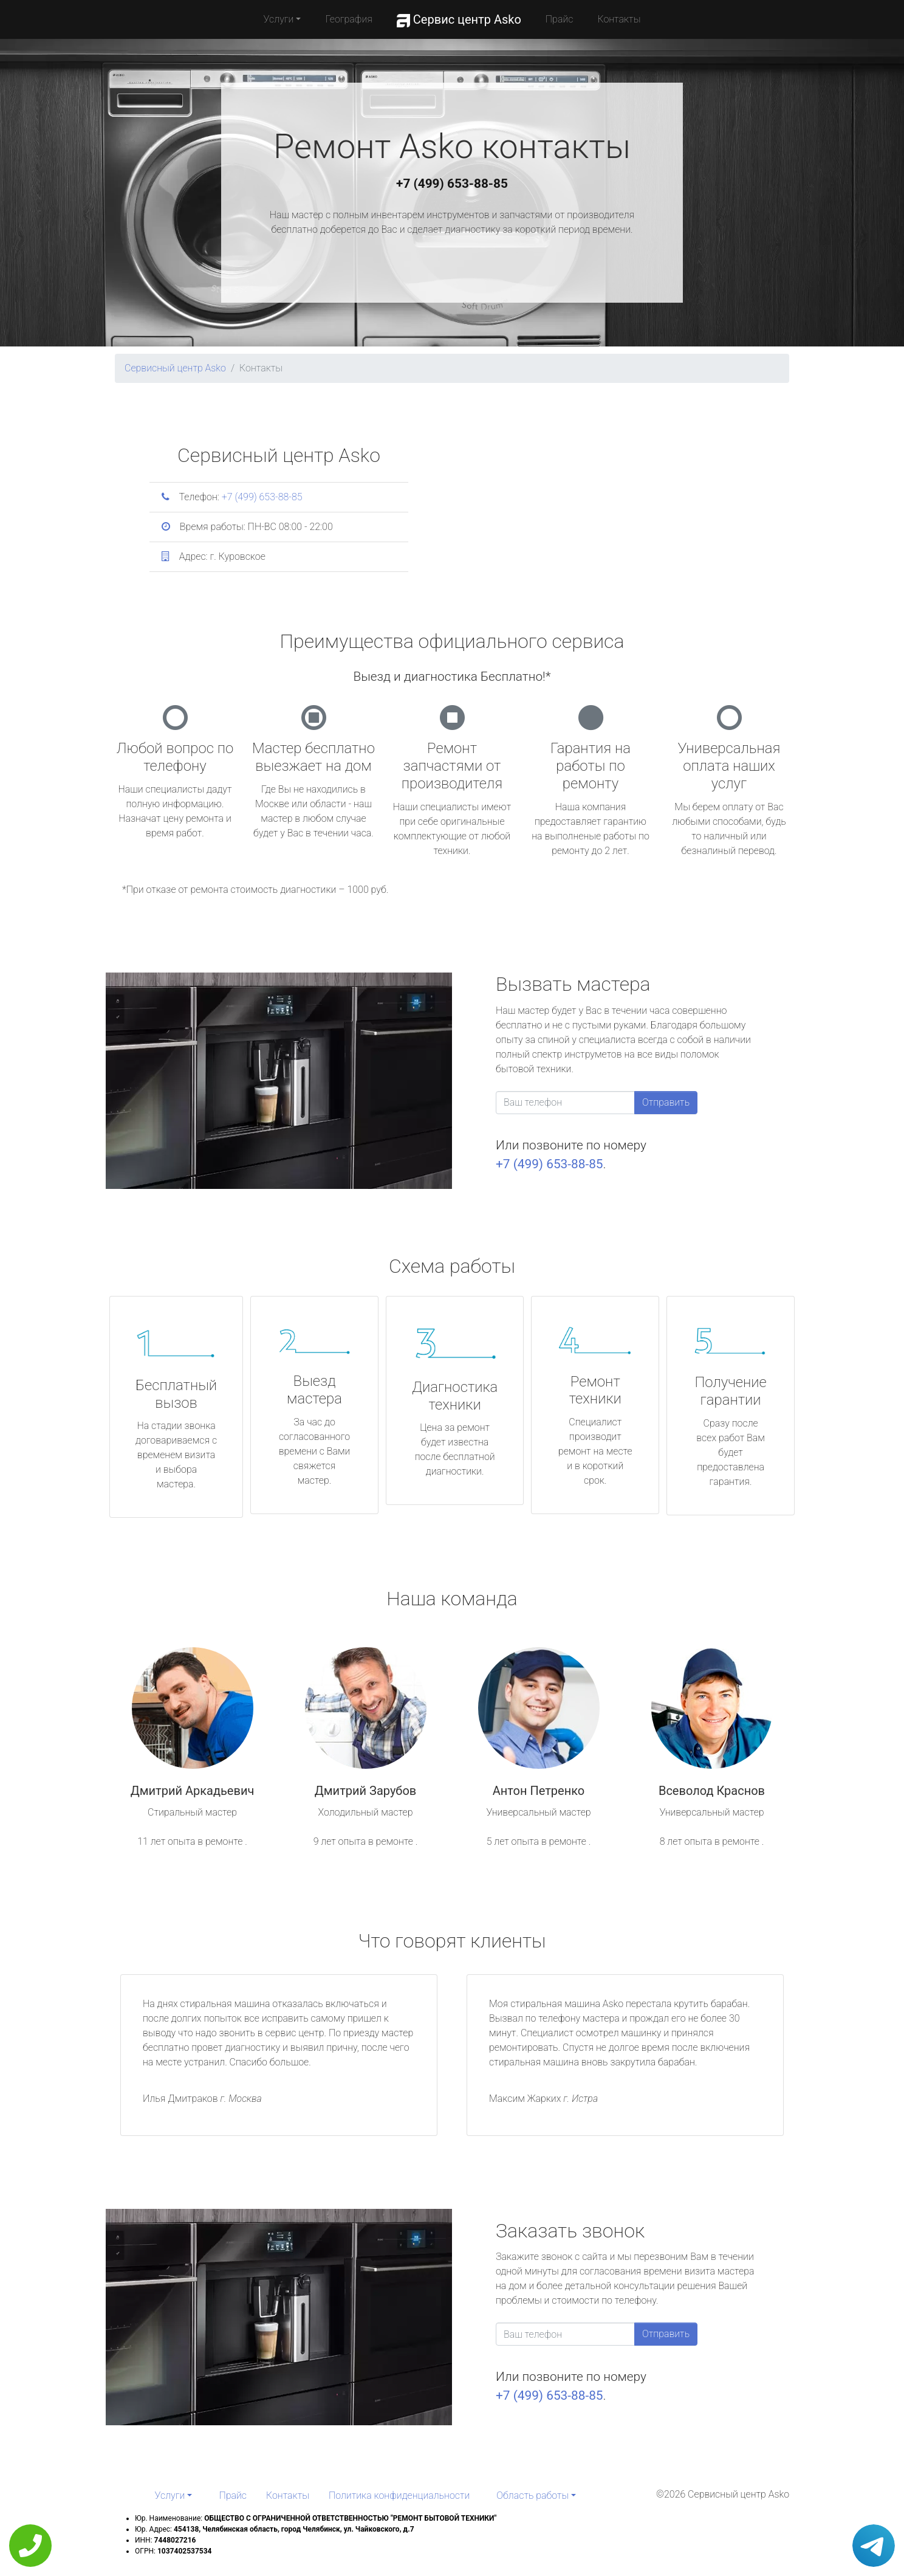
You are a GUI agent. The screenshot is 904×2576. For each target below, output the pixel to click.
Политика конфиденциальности (399, 2495)
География (348, 19)
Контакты (618, 19)
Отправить (666, 1102)
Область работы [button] (532, 2495)
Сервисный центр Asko (175, 368)
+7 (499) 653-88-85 (452, 183)
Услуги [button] (279, 19)
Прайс (560, 19)
